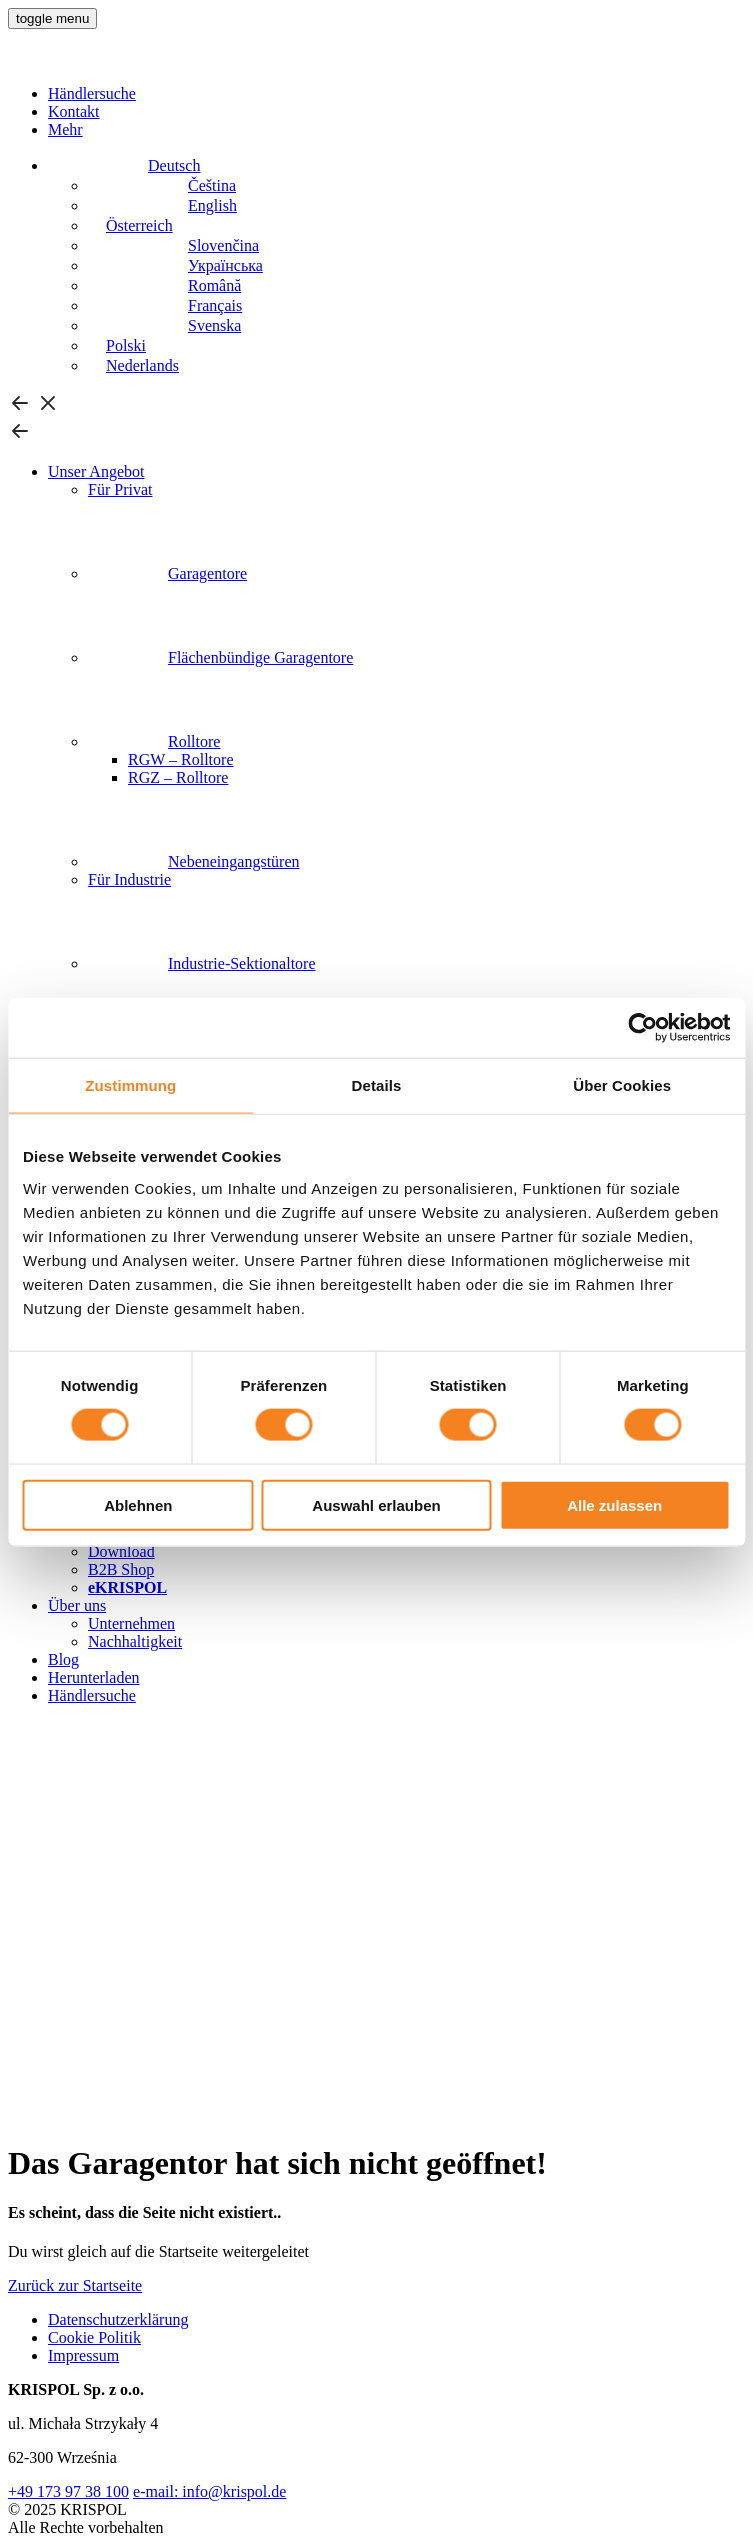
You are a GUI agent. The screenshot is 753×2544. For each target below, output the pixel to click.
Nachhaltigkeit (135, 1641)
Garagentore (167, 573)
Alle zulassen (614, 1504)
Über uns (77, 1605)
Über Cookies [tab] (622, 1085)
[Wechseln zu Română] (164, 285)
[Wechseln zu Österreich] (130, 225)
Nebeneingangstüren (194, 861)
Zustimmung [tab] (130, 1085)
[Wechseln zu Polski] (117, 345)
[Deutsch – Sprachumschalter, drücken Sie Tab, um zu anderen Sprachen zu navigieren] (124, 165)
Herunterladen (94, 1677)
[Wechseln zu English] (162, 205)
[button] (52, 18)
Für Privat (120, 489)
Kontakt (74, 111)
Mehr (65, 129)
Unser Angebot (96, 471)
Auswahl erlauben (376, 1504)
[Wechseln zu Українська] (175, 265)
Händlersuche (92, 93)
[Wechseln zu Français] (165, 305)
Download (121, 1551)
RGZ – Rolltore (178, 777)
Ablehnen (138, 1504)
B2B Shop (121, 1569)
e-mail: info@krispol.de (209, 2491)
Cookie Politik (94, 2337)
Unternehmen (131, 1623)
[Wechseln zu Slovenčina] (173, 245)
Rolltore (154, 741)
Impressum (83, 2355)
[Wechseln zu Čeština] (162, 185)
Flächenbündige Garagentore (220, 657)
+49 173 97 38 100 (68, 2491)
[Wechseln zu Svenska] (164, 325)
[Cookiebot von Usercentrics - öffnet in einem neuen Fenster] (642, 1028)
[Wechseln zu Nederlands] (133, 365)
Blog (63, 1659)
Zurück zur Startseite (75, 2285)
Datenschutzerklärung (118, 2319)
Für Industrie (129, 879)
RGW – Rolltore (180, 759)
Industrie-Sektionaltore (202, 963)
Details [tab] (377, 1085)
